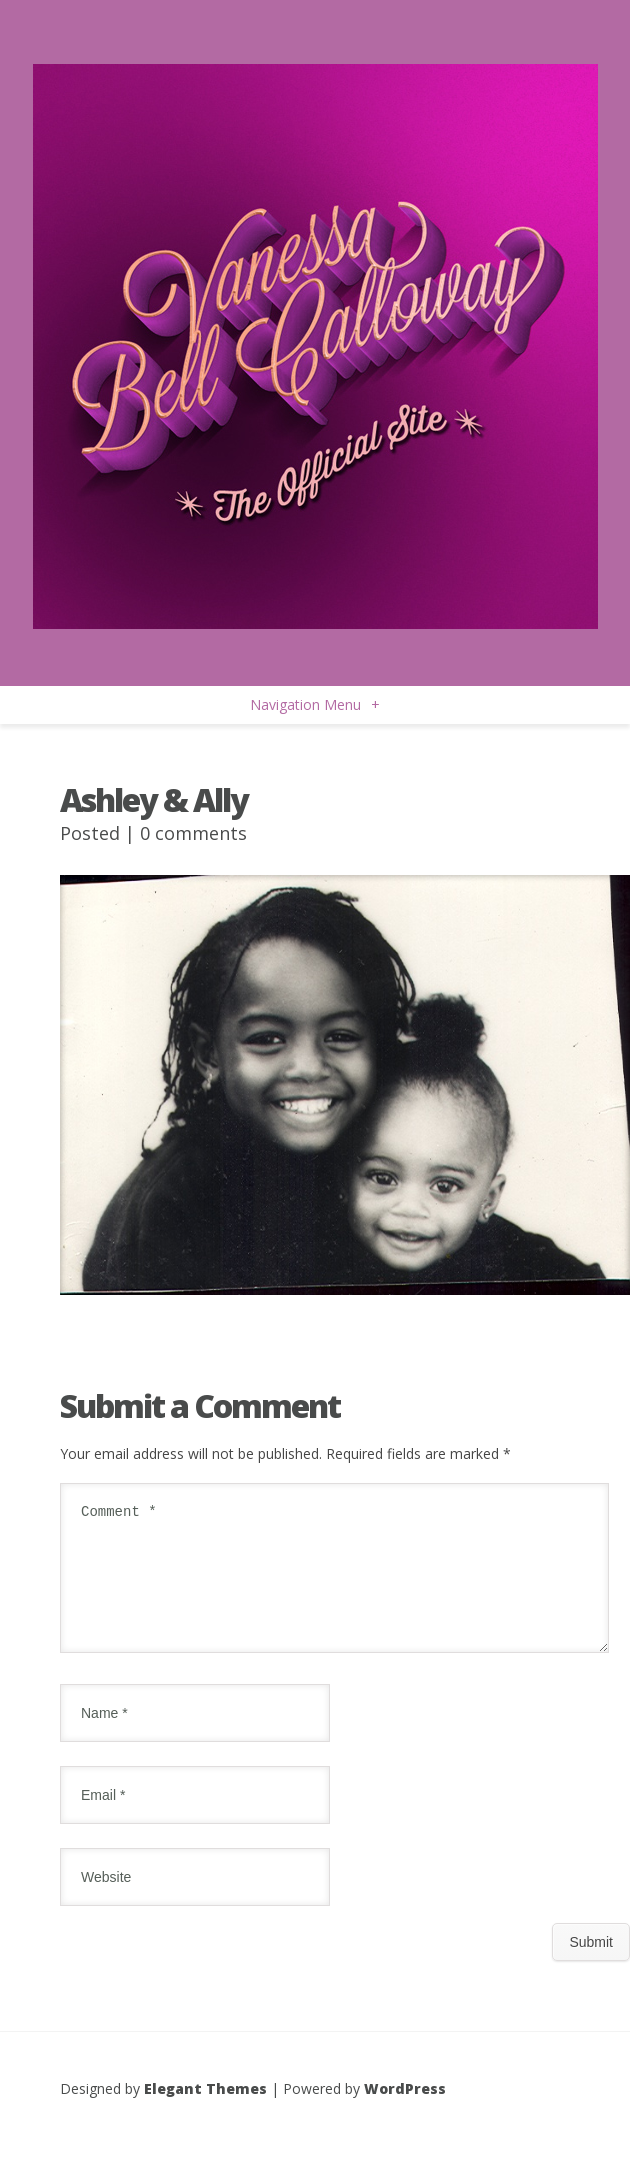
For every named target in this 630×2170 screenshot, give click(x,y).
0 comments (193, 833)
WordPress (405, 2112)
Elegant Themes (205, 2112)
